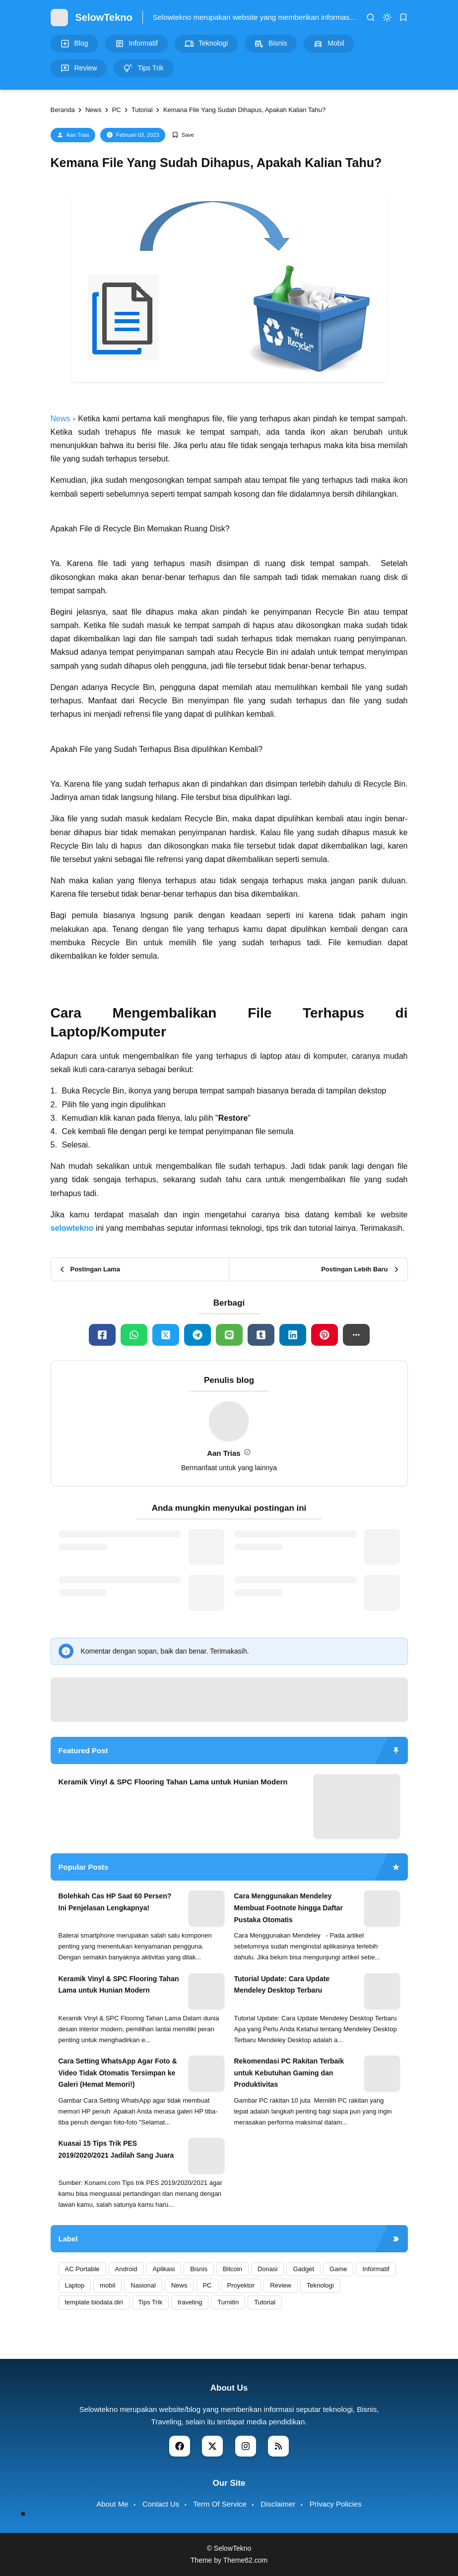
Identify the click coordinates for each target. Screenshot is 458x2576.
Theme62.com (245, 2560)
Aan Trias (77, 135)
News (60, 418)
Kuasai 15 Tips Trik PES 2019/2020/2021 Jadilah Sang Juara (116, 2149)
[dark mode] (387, 17)
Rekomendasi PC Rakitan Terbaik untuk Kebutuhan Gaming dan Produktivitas (289, 2073)
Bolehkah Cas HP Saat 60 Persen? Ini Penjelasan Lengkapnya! (115, 1902)
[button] (356, 1335)
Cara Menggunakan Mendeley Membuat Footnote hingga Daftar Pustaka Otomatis (288, 1908)
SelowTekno (103, 17)
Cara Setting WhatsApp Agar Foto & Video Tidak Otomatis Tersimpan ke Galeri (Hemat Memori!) (118, 2073)
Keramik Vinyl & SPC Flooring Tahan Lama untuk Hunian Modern (173, 1781)
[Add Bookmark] (183, 135)
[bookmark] (403, 17)
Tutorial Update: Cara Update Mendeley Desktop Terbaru (282, 1985)
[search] (370, 17)
